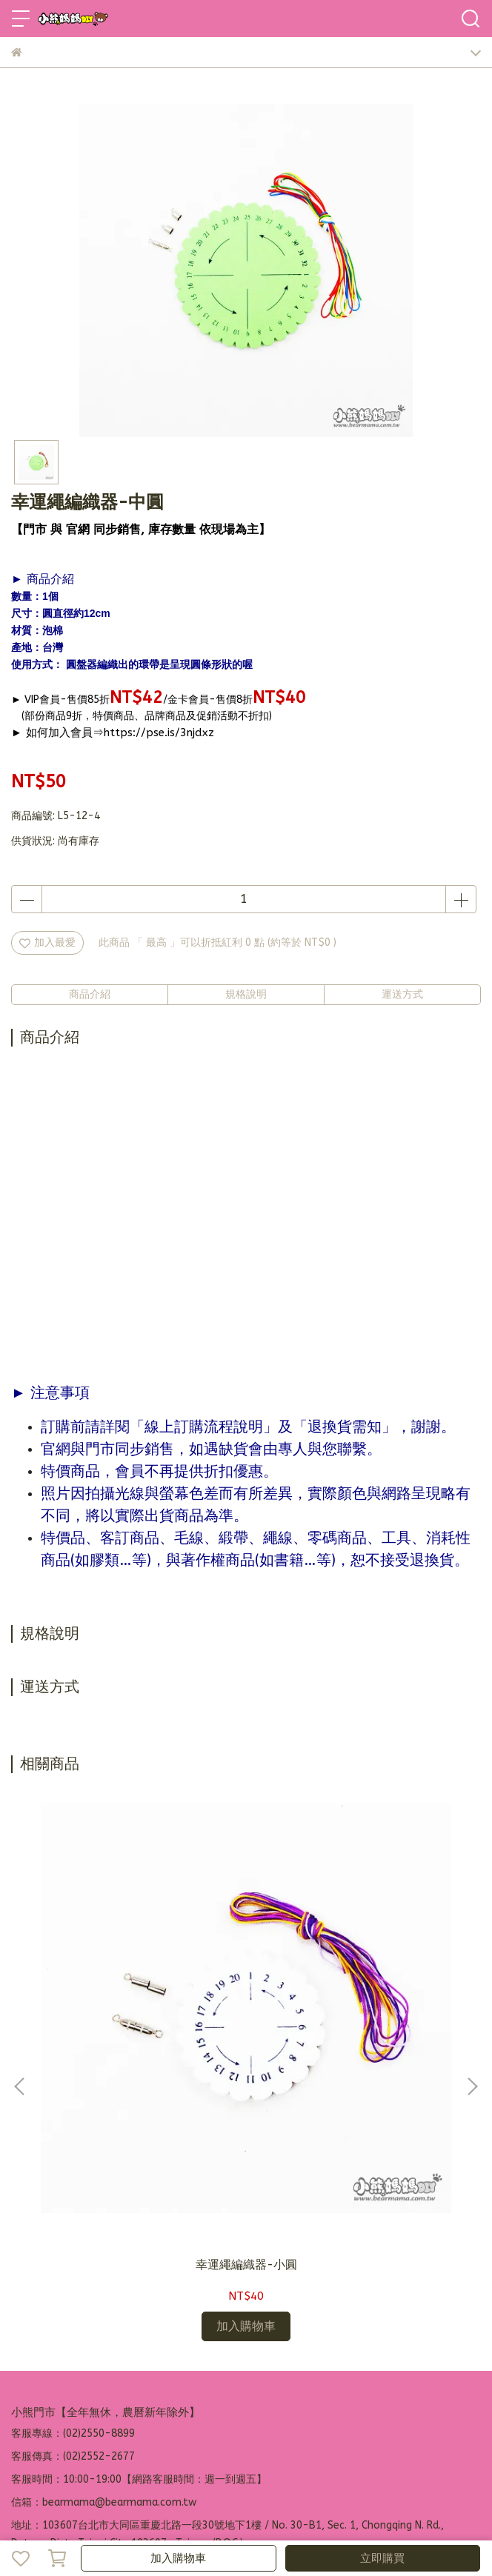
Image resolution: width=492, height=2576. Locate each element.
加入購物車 (178, 2558)
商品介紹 (89, 994)
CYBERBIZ (359, 2520)
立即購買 (382, 2558)
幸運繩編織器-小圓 (139, 2052)
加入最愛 (47, 942)
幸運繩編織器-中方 (352, 2052)
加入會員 (81, 2390)
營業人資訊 (292, 2390)
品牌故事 (32, 2390)
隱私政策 (238, 2390)
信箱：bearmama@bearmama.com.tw (103, 2289)
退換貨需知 (184, 2390)
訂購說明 (129, 2390)
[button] (472, 1980)
